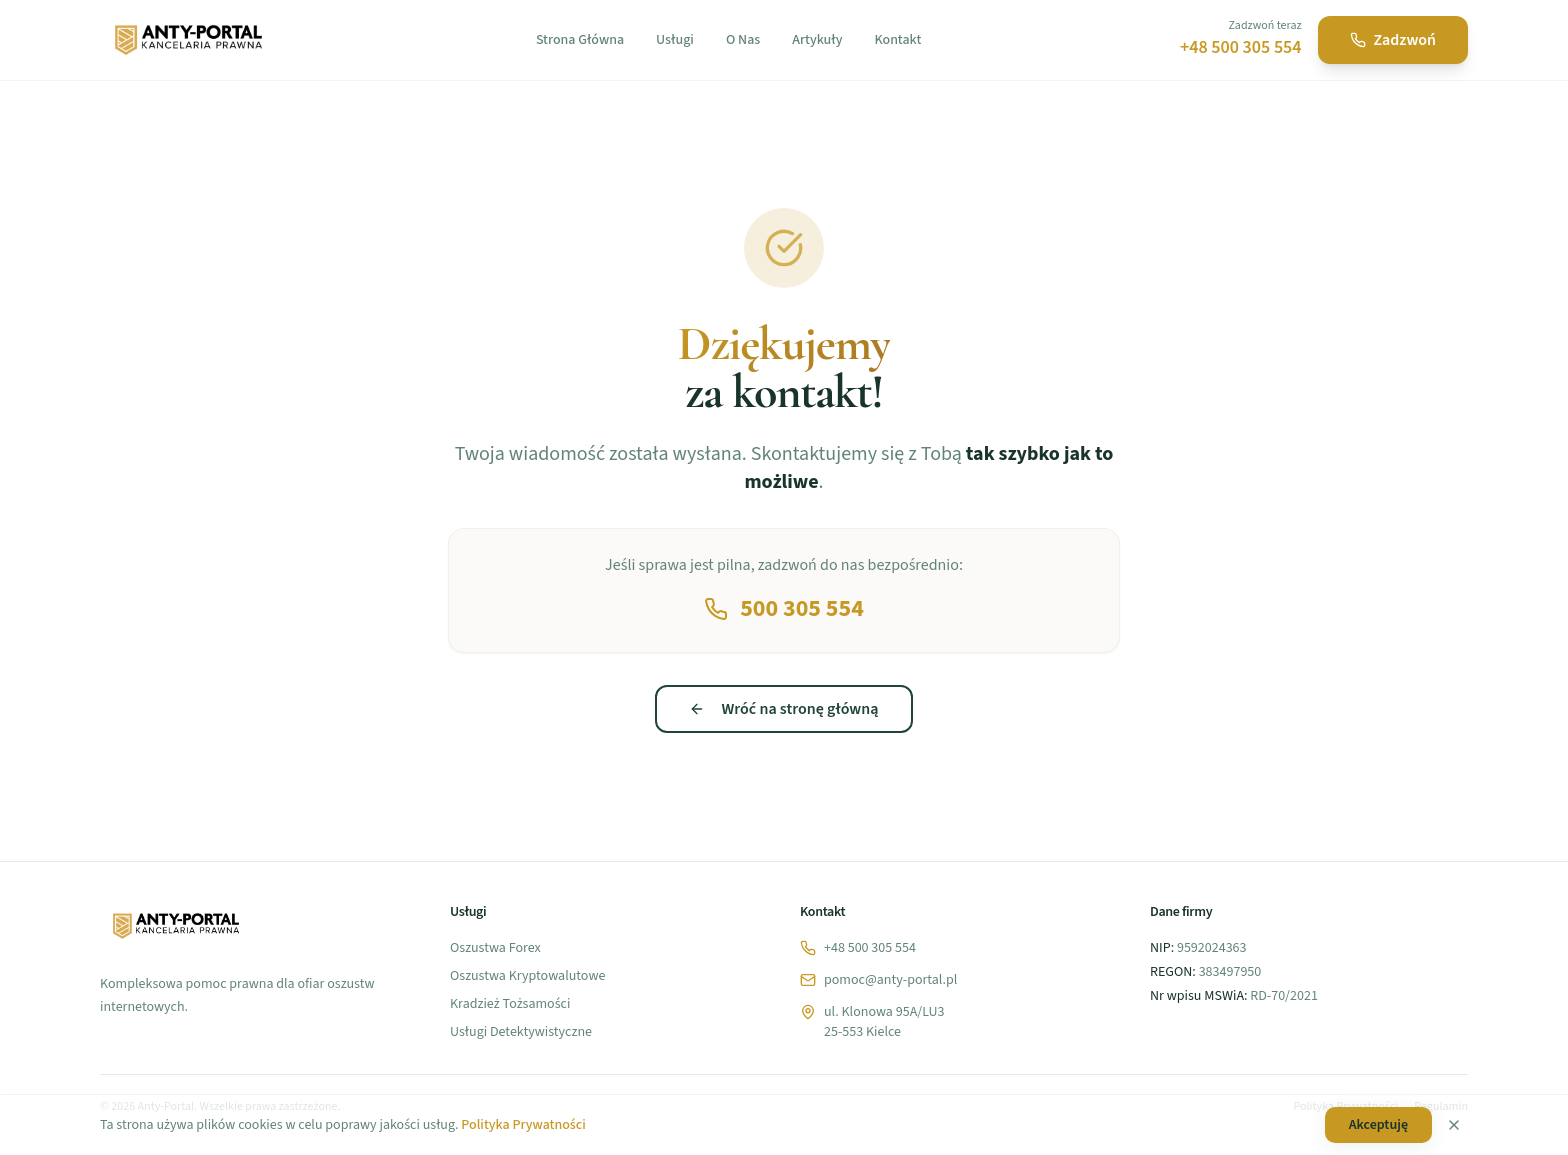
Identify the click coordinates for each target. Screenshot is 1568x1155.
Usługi (675, 40)
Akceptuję (1378, 1125)
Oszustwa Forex (495, 948)
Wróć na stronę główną (783, 709)
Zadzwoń (1393, 40)
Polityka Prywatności (523, 1125)
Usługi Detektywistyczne (521, 1032)
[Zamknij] (1454, 1125)
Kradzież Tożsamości (510, 1004)
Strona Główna (580, 40)
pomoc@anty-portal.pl (878, 980)
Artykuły (817, 40)
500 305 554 (784, 609)
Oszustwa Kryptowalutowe (527, 976)
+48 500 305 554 (1241, 47)
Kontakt (897, 40)
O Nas (743, 40)
